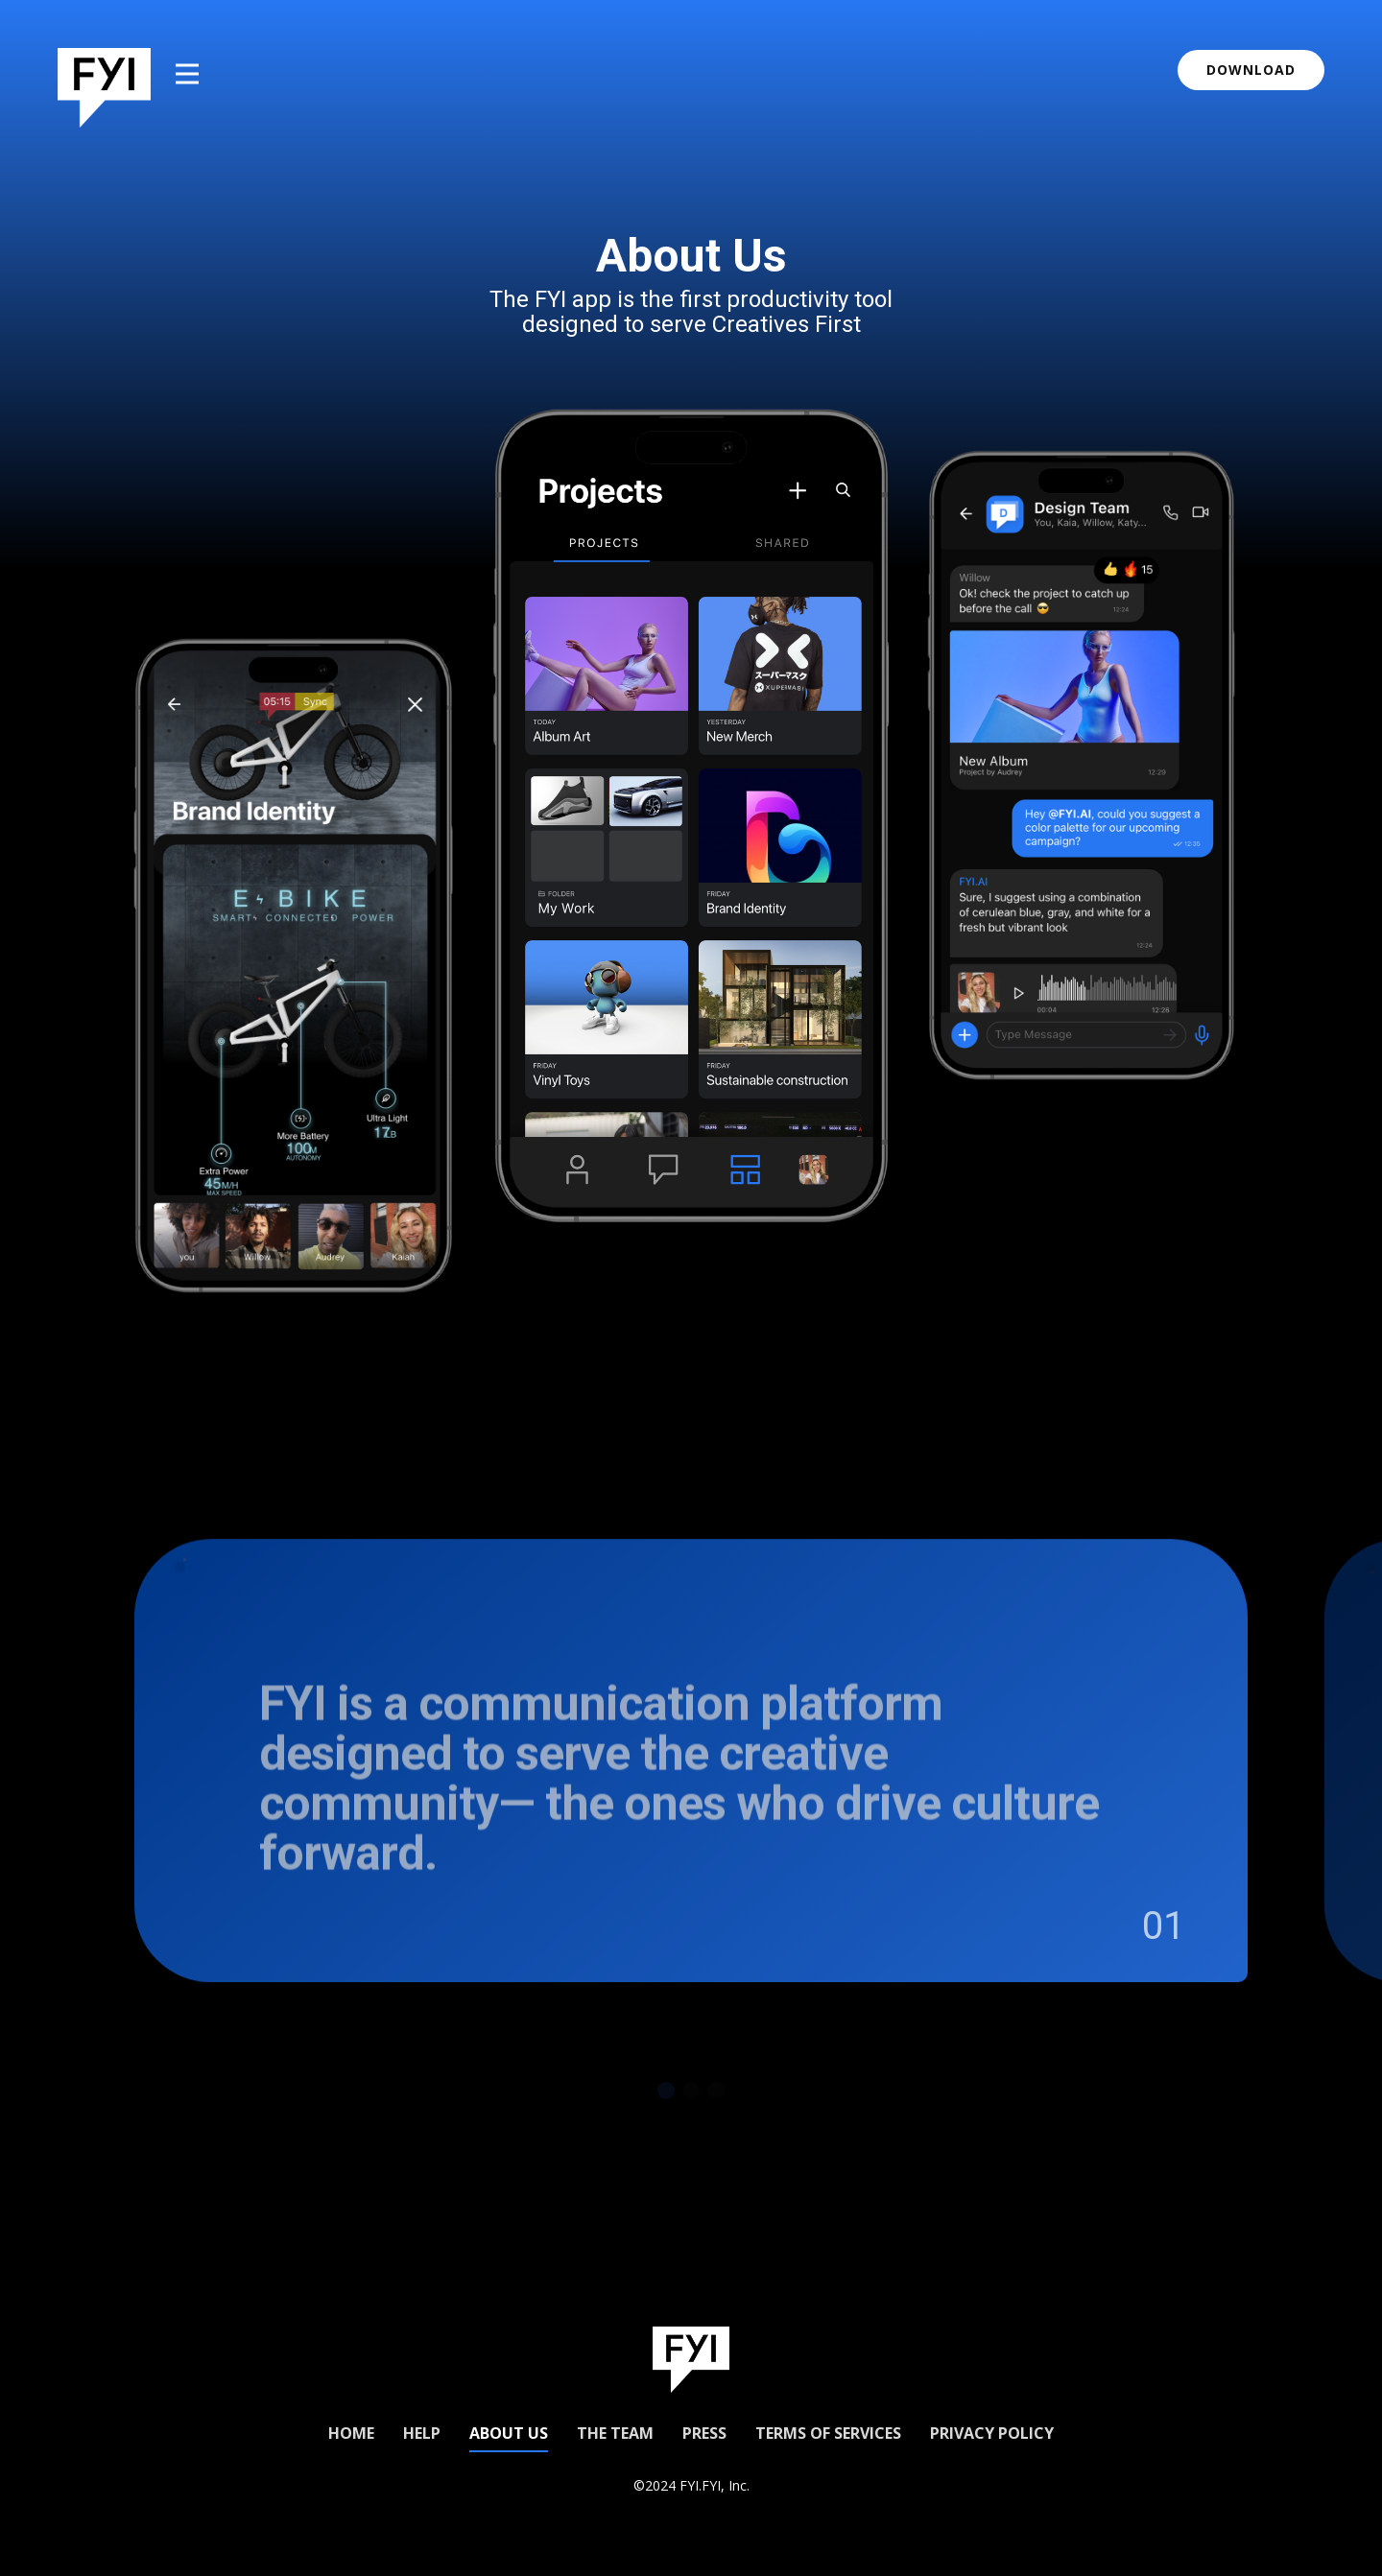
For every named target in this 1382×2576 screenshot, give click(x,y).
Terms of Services (828, 2433)
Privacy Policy (992, 2433)
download (1251, 69)
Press (704, 2433)
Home (351, 2433)
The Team (615, 2433)
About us (508, 2433)
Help (422, 2433)
